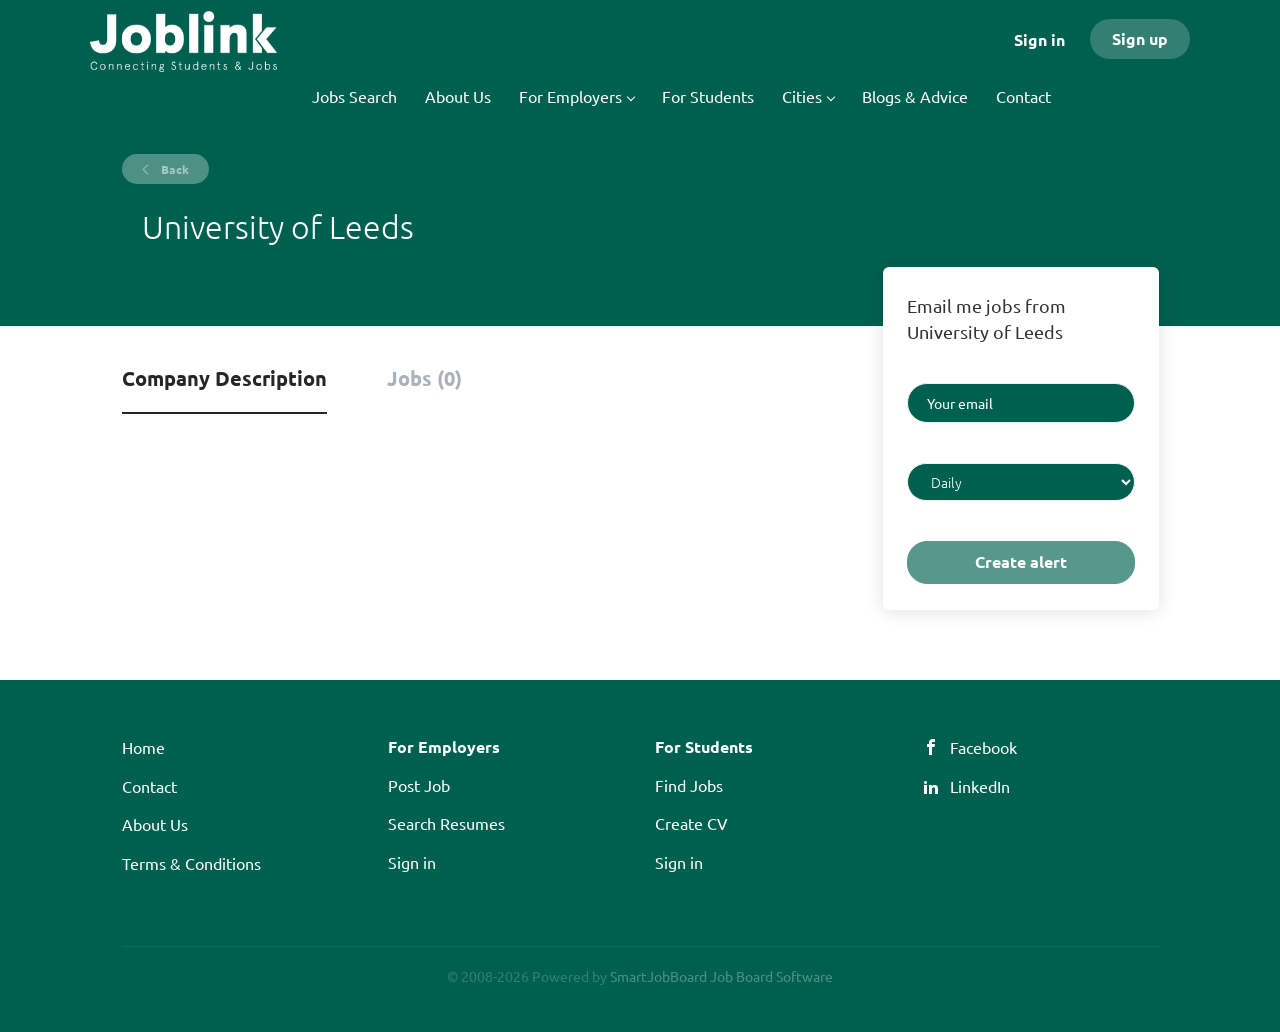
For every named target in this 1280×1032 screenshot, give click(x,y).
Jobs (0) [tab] (424, 378)
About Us (155, 824)
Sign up (1140, 38)
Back (173, 169)
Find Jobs (689, 785)
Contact (149, 786)
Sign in (1039, 39)
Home (143, 747)
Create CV (691, 823)
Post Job (419, 785)
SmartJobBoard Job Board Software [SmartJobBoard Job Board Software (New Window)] (721, 976)
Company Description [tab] (224, 378)
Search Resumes (446, 823)
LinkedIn (980, 786)
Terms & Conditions (191, 863)
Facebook (983, 747)
